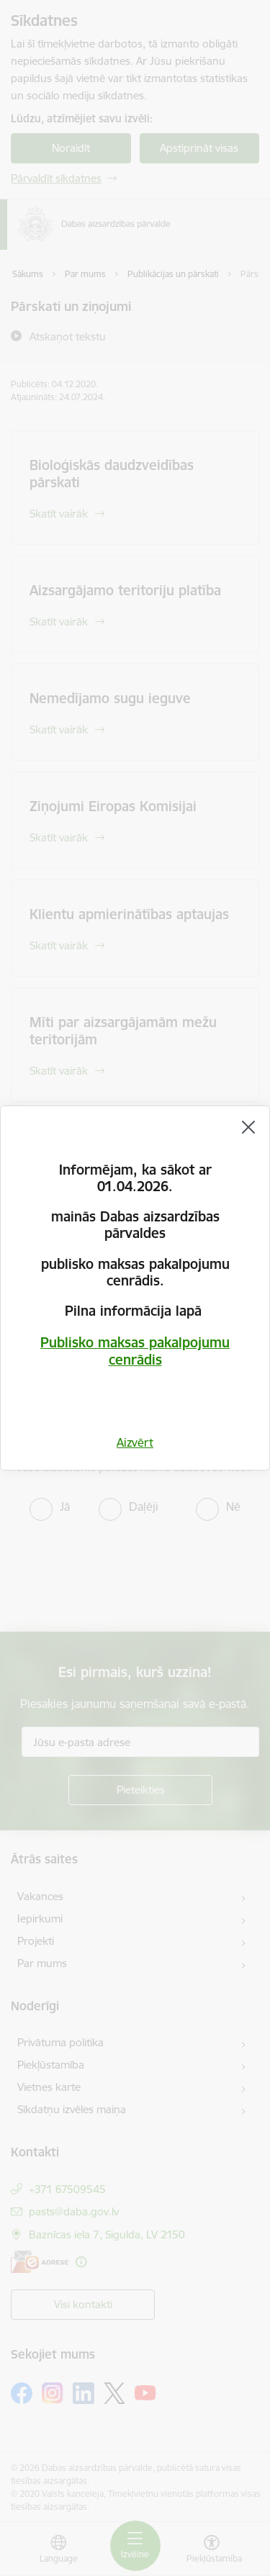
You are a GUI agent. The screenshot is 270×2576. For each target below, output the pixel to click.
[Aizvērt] (248, 1127)
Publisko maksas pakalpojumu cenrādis (135, 1351)
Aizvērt (135, 1442)
